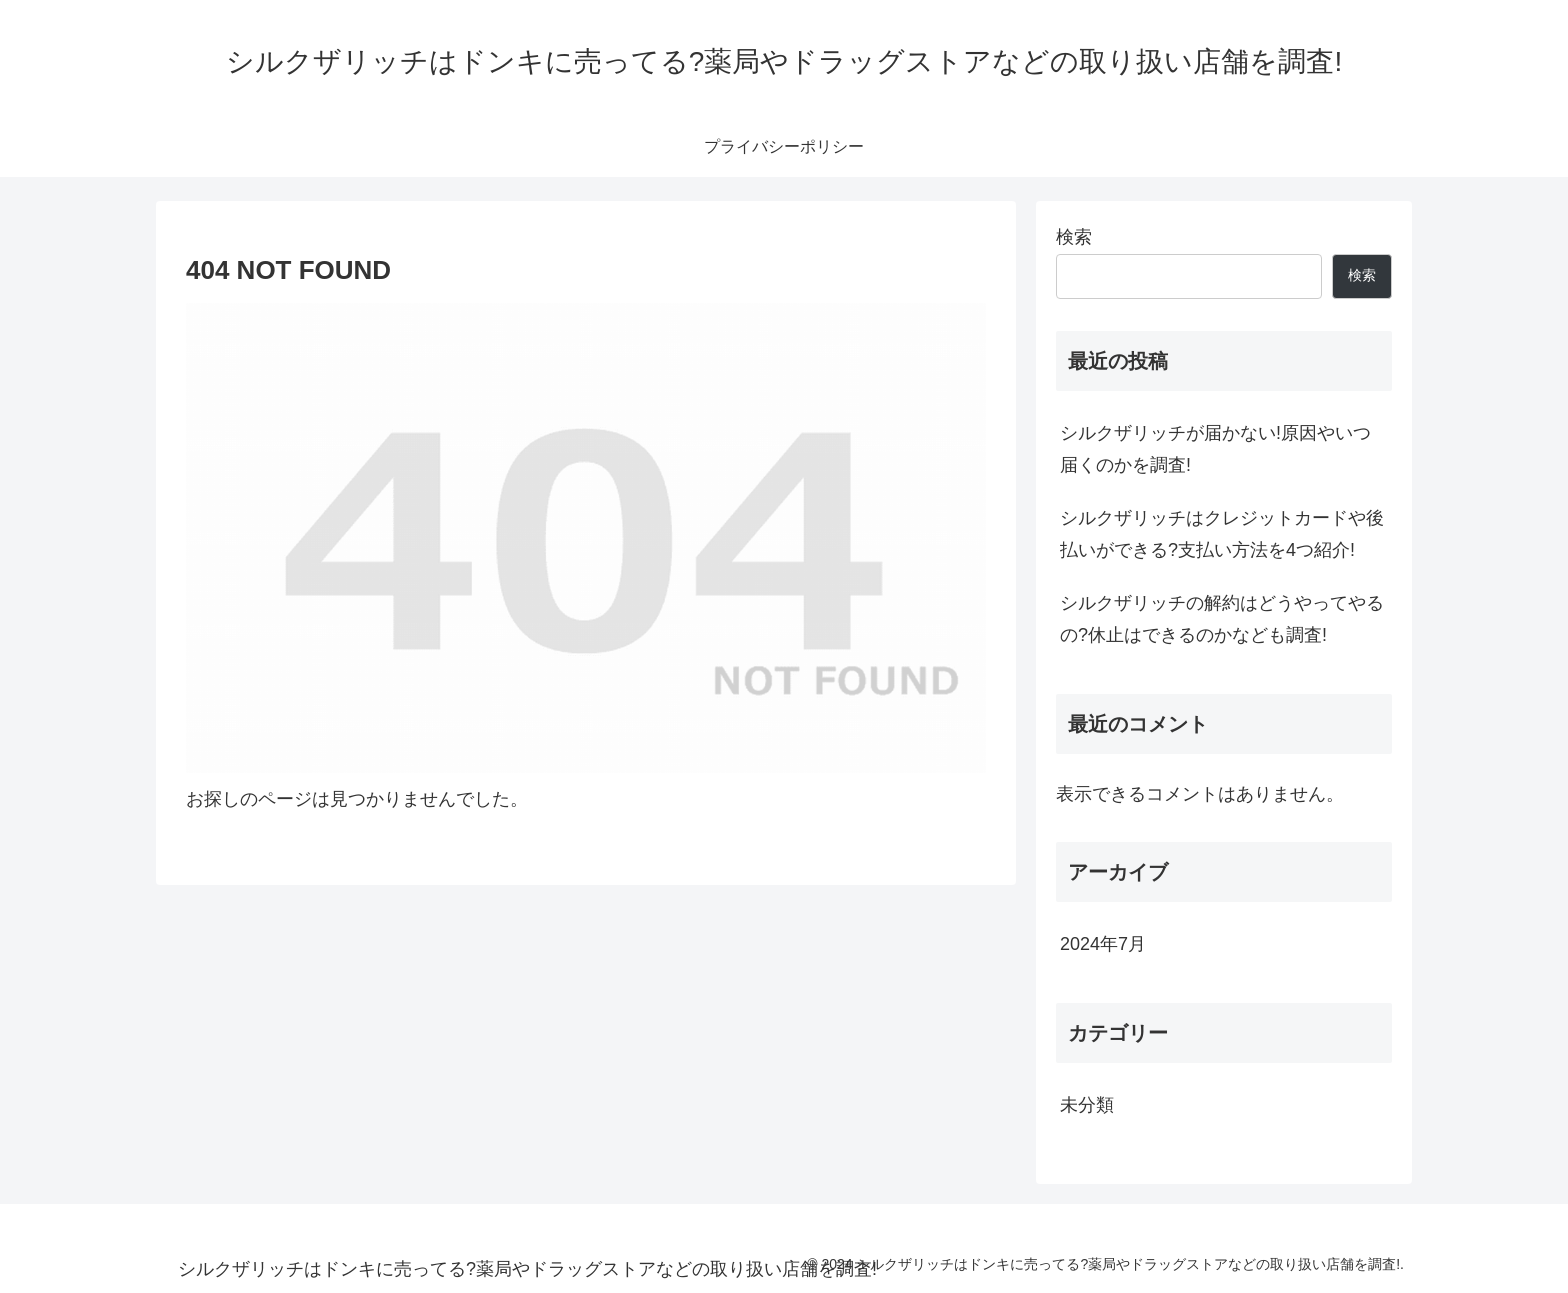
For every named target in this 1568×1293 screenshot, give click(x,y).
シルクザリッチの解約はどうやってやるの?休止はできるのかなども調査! (1222, 619)
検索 (1074, 237)
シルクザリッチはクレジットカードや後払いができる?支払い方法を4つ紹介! (1222, 534)
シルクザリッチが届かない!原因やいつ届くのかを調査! (1215, 449)
